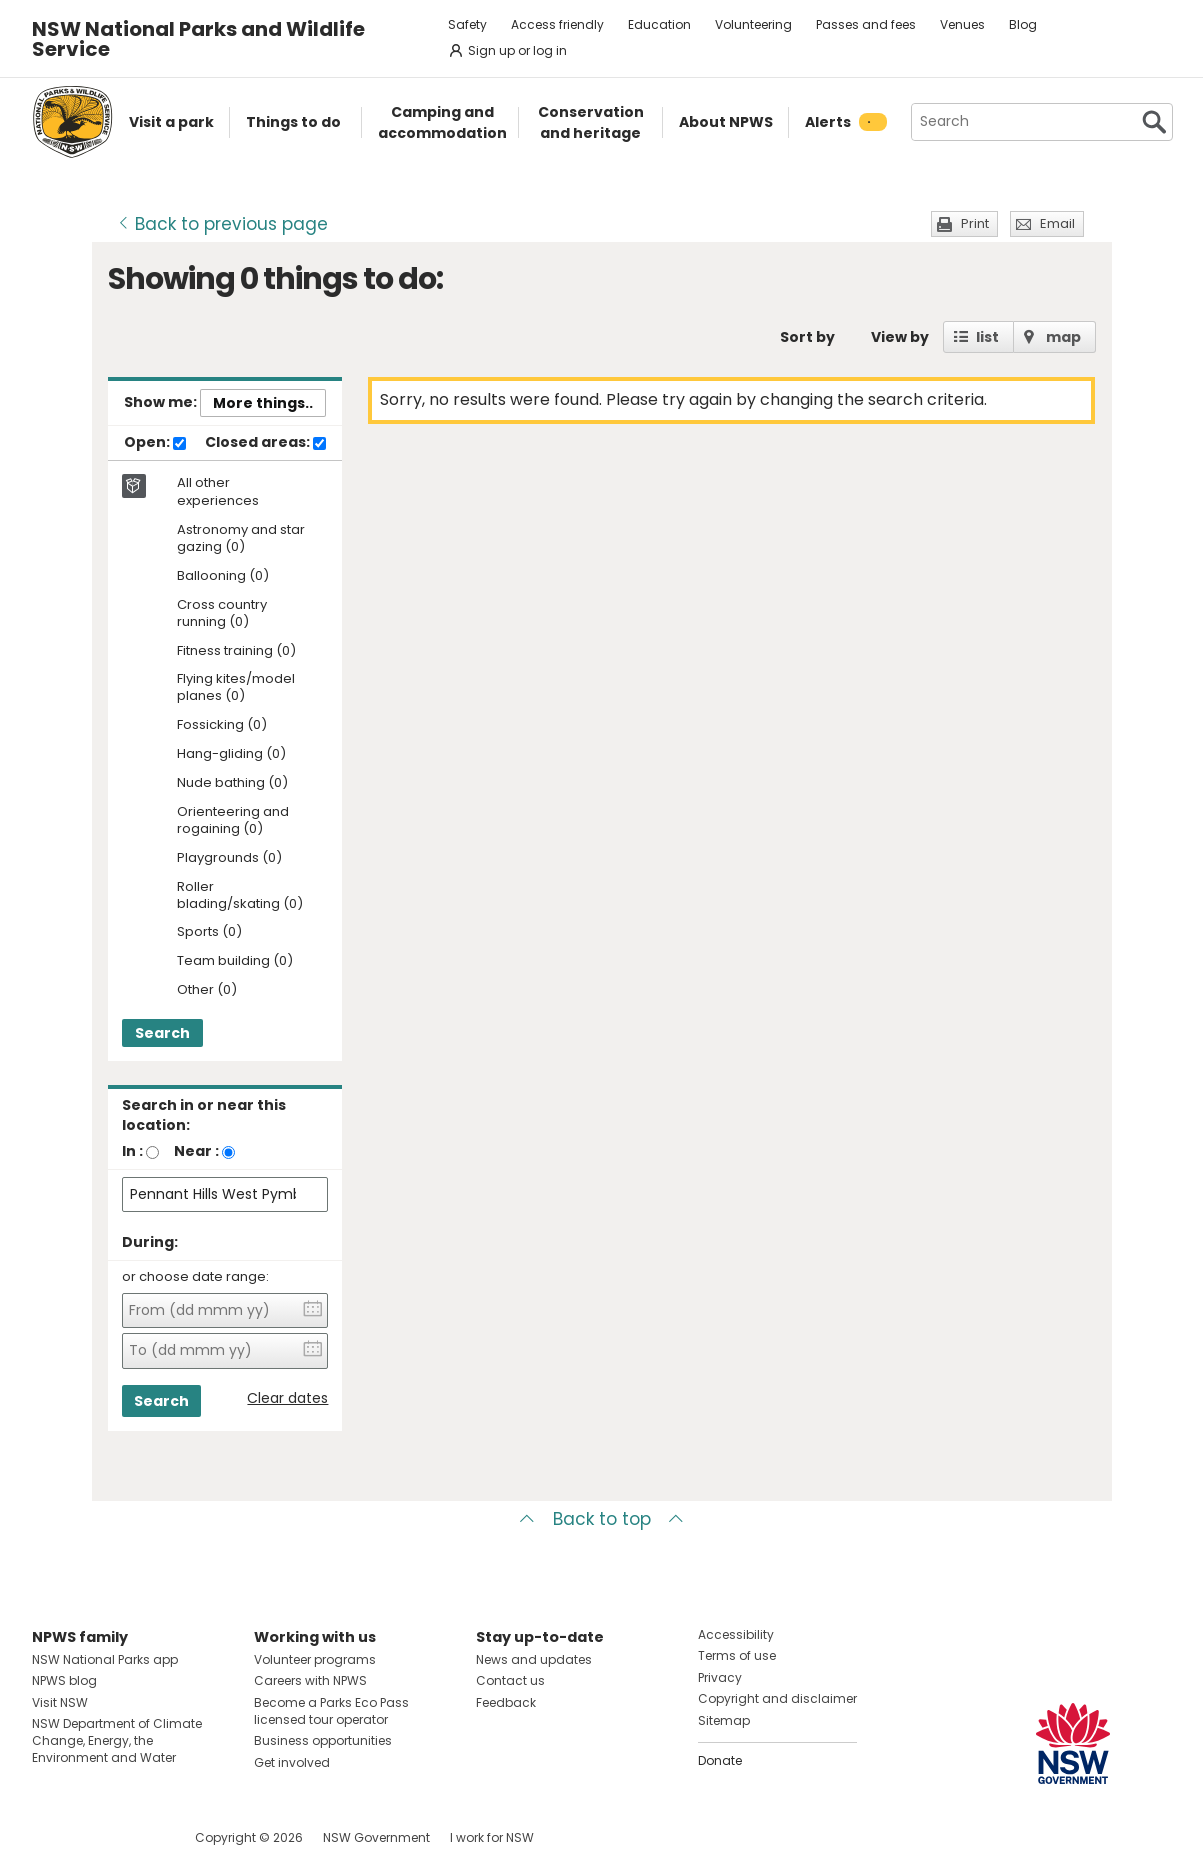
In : (132, 1151)
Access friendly (557, 24)
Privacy (720, 1677)
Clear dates (287, 1398)
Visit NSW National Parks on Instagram (93, 1837)
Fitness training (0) (236, 651)
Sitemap (724, 1720)
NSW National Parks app (105, 1659)
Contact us (510, 1680)
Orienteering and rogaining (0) (233, 821)
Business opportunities (323, 1740)
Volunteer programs (315, 1659)
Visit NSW (60, 1702)
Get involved (292, 1762)
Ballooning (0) (223, 576)
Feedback (506, 1702)
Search (162, 1033)
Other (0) (207, 990)
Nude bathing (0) (232, 783)
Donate (720, 1760)
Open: (155, 443)
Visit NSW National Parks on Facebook (50, 1837)
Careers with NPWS (310, 1680)
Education (659, 24)
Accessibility (736, 1634)
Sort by (807, 337)
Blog (1023, 24)
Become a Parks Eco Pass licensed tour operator (331, 1711)
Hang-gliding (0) (231, 754)
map (1063, 337)
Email (1057, 223)
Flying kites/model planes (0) (236, 688)
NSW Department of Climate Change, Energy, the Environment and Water (117, 1740)
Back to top (602, 1519)
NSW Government (376, 1837)
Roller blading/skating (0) (240, 896)
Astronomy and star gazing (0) (241, 539)
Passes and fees (866, 24)
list (987, 337)
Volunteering (753, 24)
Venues (962, 24)
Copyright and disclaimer (777, 1698)
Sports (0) (209, 932)
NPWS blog (64, 1680)
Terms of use (737, 1655)
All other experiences (218, 492)
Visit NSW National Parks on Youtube (136, 1837)
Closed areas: (265, 443)
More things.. (263, 403)
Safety (467, 24)
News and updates (534, 1659)
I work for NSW (492, 1837)
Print (975, 223)
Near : (196, 1151)
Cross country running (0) (222, 614)
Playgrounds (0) (229, 858)
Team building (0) (235, 961)
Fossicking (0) (222, 725)
